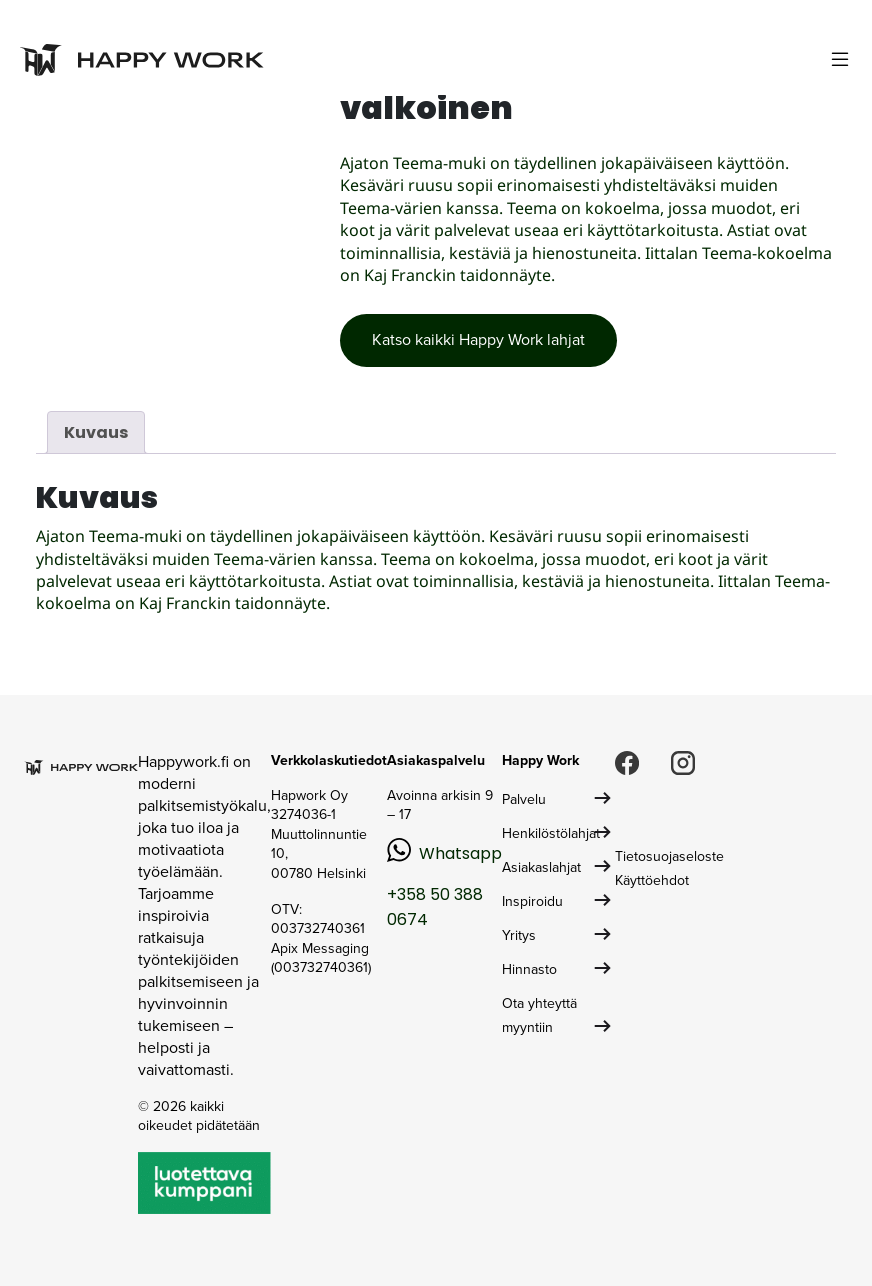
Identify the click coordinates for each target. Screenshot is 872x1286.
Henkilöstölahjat (551, 833)
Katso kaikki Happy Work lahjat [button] (478, 339)
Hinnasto (529, 969)
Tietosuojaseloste (669, 856)
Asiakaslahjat (541, 867)
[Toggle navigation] (840, 59)
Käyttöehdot (652, 880)
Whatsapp (460, 853)
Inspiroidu (532, 901)
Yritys (519, 935)
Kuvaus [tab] (96, 432)
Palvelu (524, 799)
